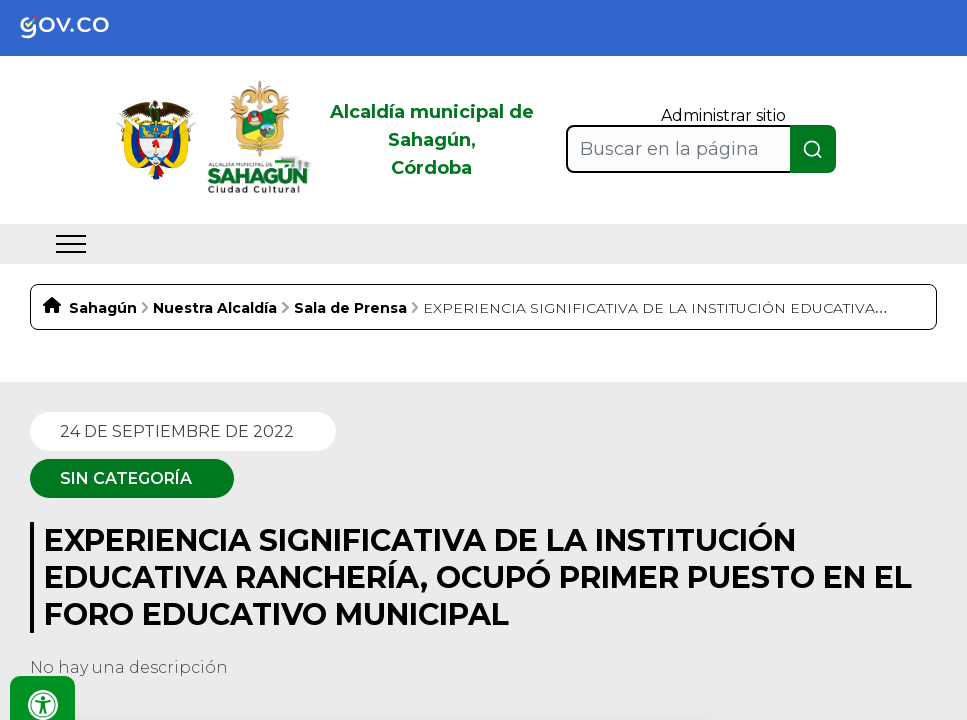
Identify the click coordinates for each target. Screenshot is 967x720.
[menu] (71, 244)
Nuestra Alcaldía (215, 308)
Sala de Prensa (350, 308)
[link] (80, 28)
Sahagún (103, 308)
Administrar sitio (723, 115)
